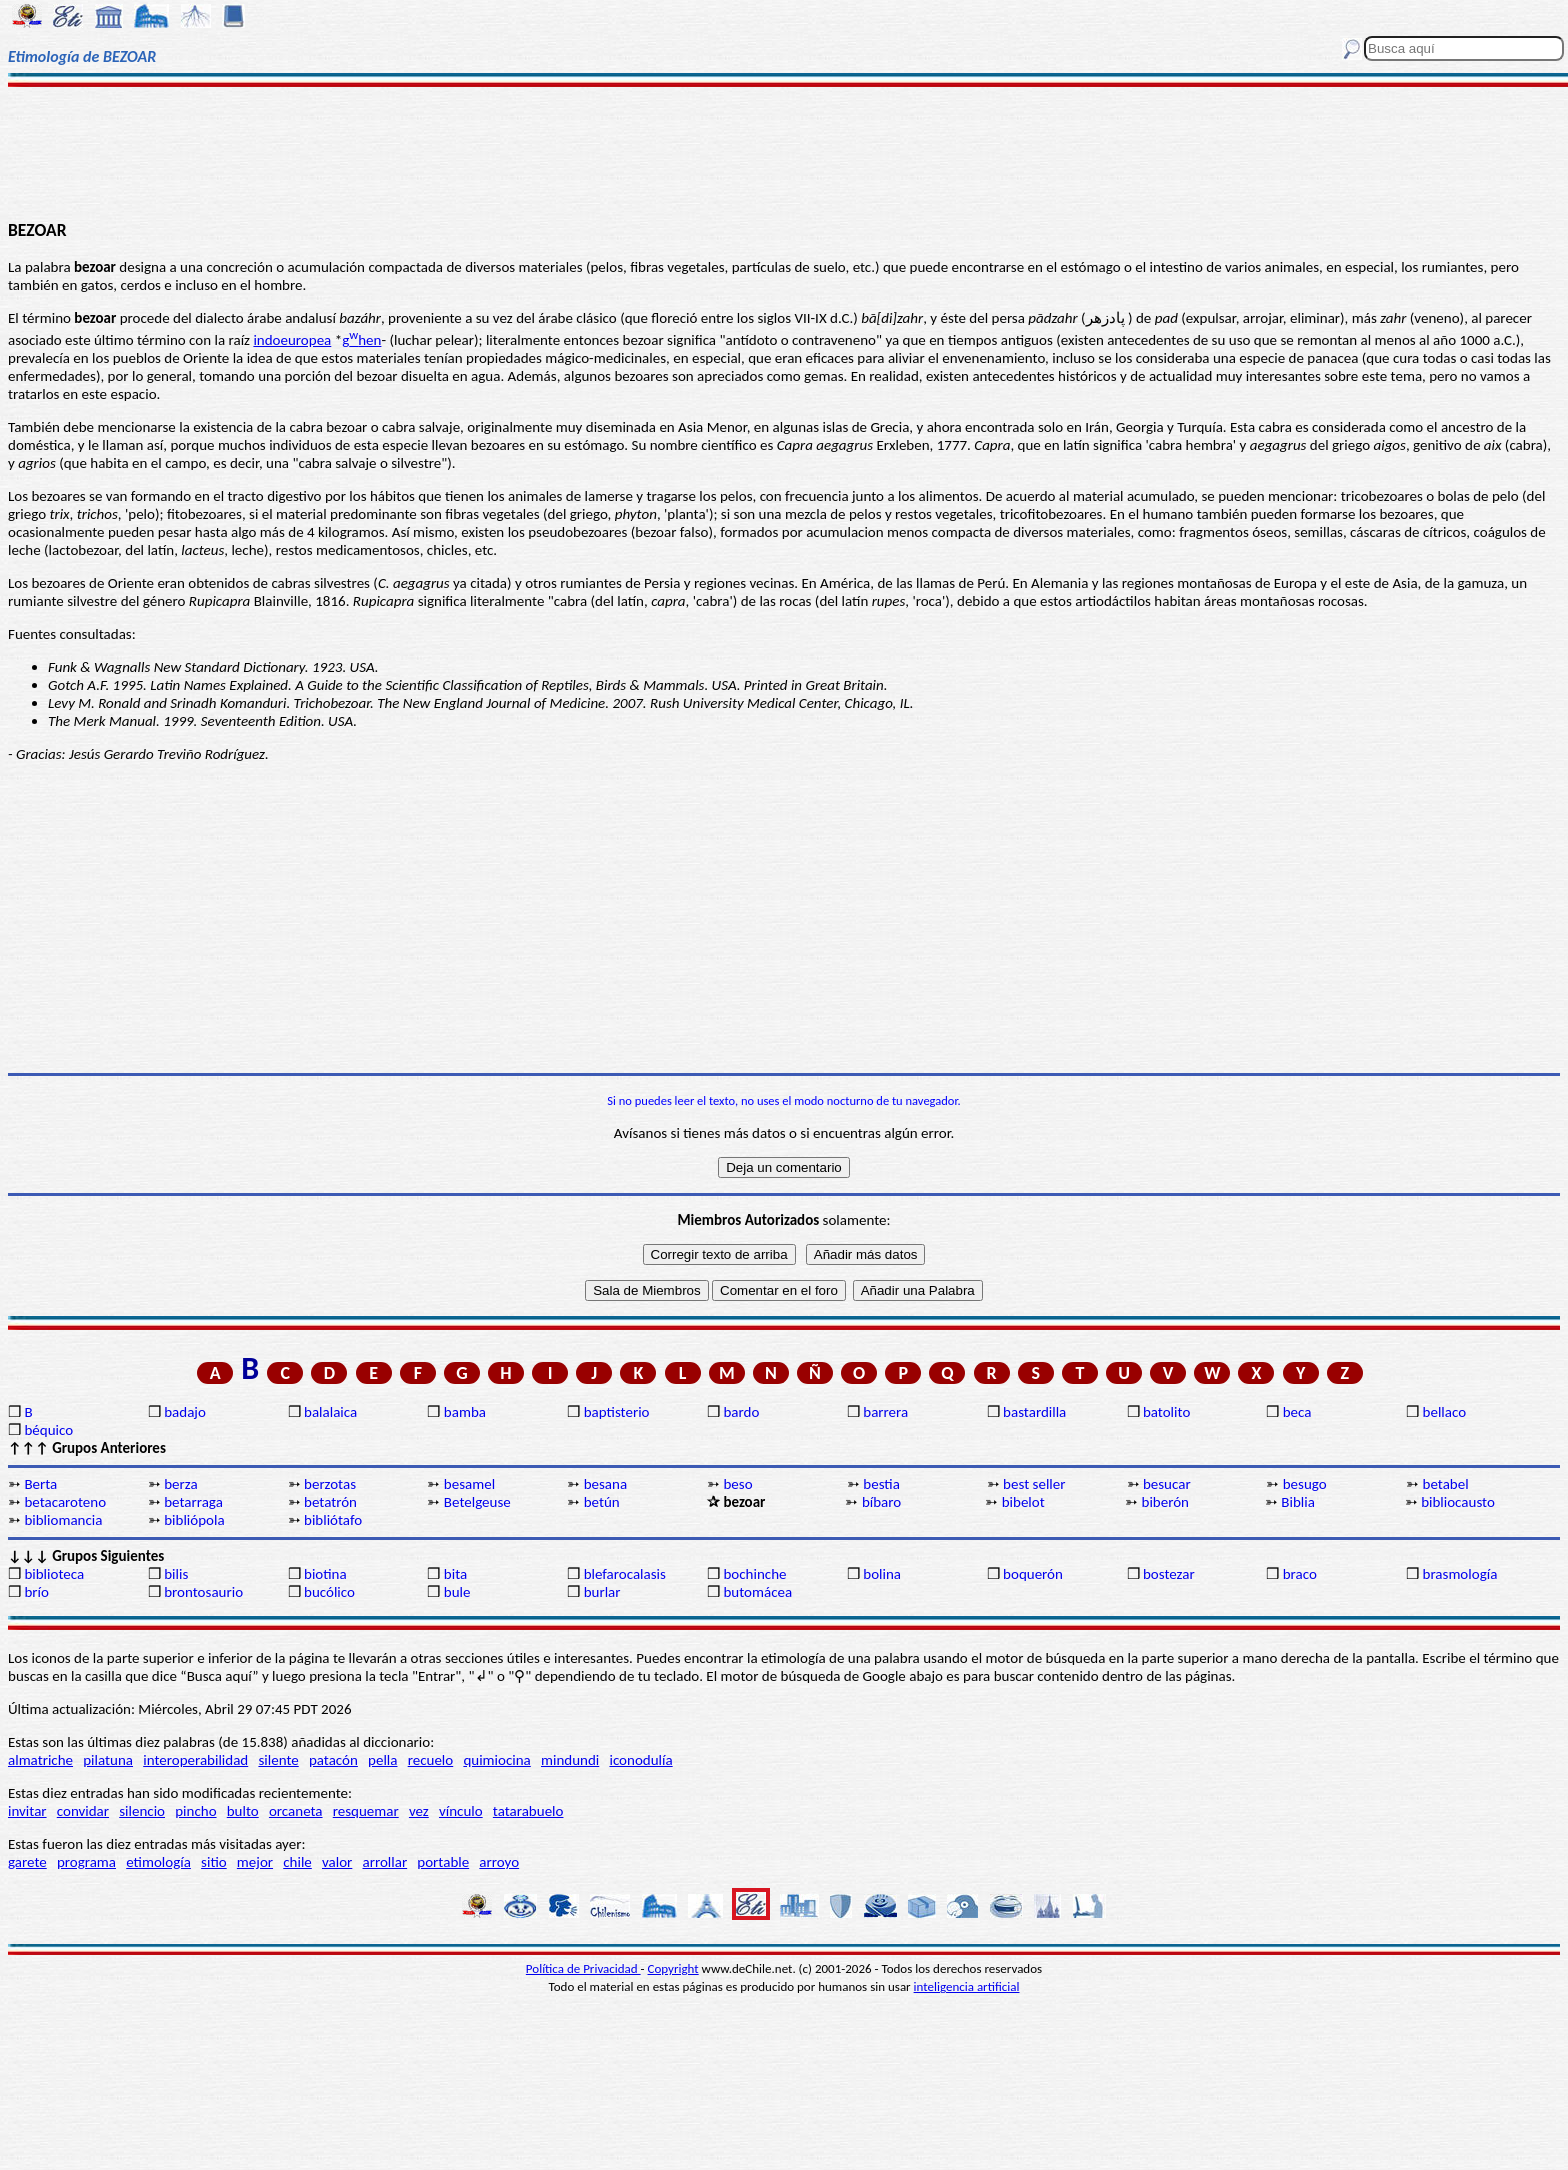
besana (605, 1484)
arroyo (499, 1862)
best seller (1034, 1484)
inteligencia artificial (967, 1986)
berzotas (330, 1484)
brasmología (1460, 1574)
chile (297, 1862)
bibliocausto (1458, 1502)
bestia (881, 1484)
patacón (333, 1760)
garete (27, 1862)
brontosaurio (203, 1592)
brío (36, 1592)
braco (1300, 1574)
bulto (243, 1811)
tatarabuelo (528, 1811)
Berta (40, 1484)
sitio (214, 1862)
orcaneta (296, 1811)
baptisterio (617, 1412)
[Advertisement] (784, 152)
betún (602, 1502)
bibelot (1023, 1502)
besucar (1167, 1484)
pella (382, 1760)
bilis (176, 1574)
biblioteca (54, 1574)
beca (1297, 1412)
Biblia (1298, 1502)
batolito (1166, 1412)
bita (455, 1574)
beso (737, 1484)
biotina (325, 1574)
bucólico (329, 1592)
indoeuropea (292, 340)
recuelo (431, 1760)
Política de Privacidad (583, 1968)
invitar (27, 1811)
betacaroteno (65, 1502)
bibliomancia (63, 1520)
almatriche (40, 1760)
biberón (1165, 1502)
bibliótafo (333, 1520)
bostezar (1169, 1574)
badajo (185, 1412)
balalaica (330, 1412)
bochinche (754, 1574)
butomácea (757, 1592)
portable (443, 1862)
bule (457, 1592)
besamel (469, 1484)
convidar (83, 1811)
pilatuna (108, 1760)
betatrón (330, 1502)
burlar (602, 1592)
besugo (1305, 1484)
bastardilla (1034, 1412)
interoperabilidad (195, 1760)
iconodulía (640, 1760)
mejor (255, 1862)
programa (86, 1862)
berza (180, 1484)
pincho (195, 1811)
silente (278, 1760)
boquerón (1033, 1574)
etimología (158, 1862)
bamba (465, 1412)
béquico (48, 1430)
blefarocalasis (625, 1574)
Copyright (673, 1968)
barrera (885, 1412)
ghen (361, 340)
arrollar (385, 1862)
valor (337, 1862)
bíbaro (881, 1502)
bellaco (1445, 1412)
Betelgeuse (477, 1502)
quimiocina (496, 1760)
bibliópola (194, 1520)
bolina (882, 1574)
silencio (142, 1811)
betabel (1446, 1484)
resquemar (366, 1811)
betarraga (193, 1502)
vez (419, 1811)
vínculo (461, 1811)
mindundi (570, 1760)
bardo (741, 1412)
